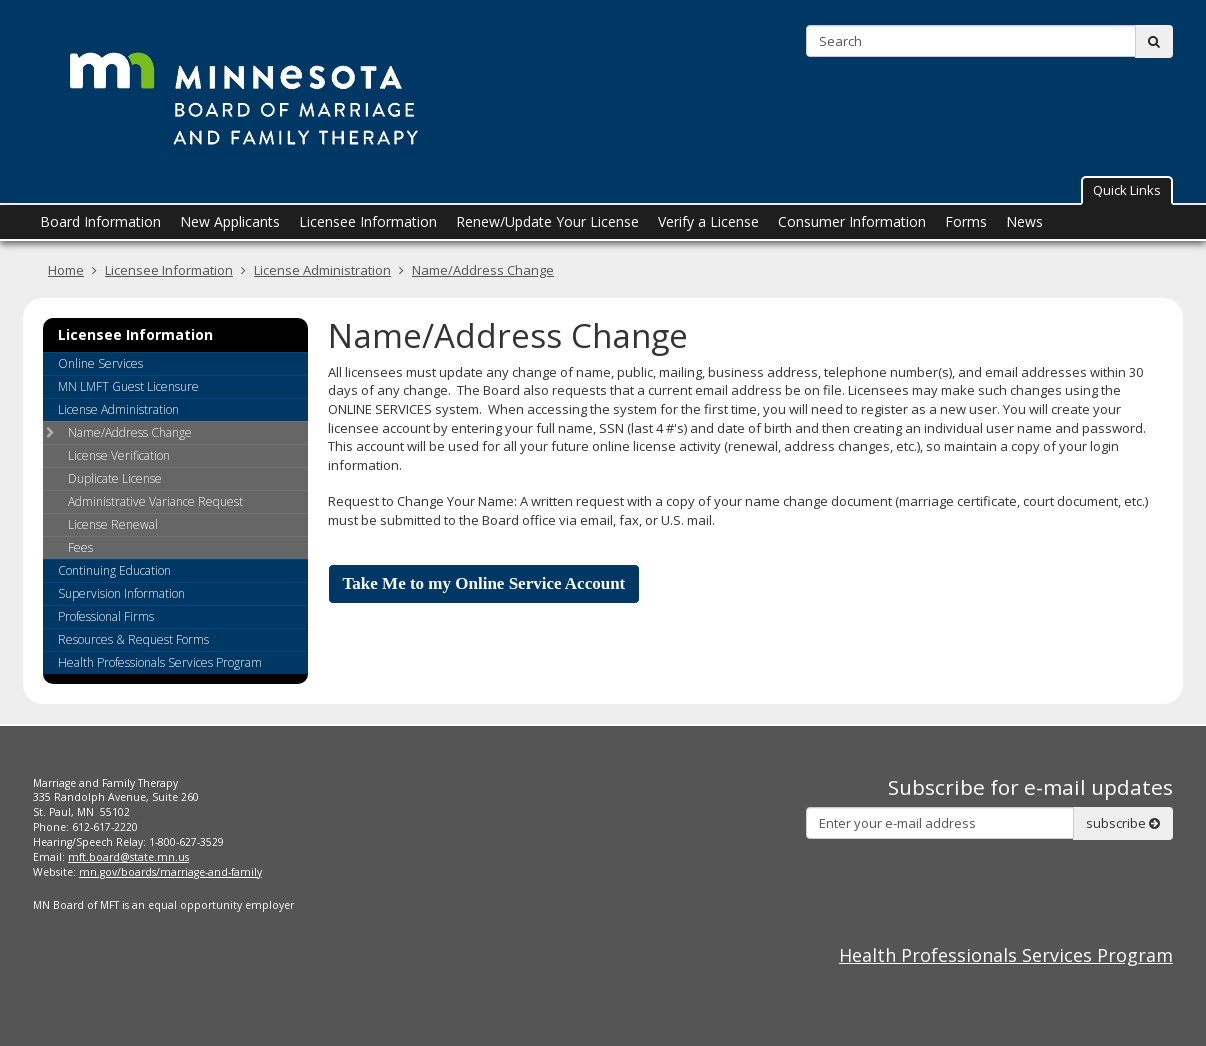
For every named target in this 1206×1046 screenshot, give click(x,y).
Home (66, 270)
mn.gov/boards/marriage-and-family (170, 872)
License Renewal (113, 524)
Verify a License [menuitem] (708, 221)
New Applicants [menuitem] (230, 221)
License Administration (322, 270)
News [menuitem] (1024, 221)
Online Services (100, 363)
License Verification (119, 455)
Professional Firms (106, 616)
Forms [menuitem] (966, 221)
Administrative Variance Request (155, 501)
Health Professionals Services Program (160, 662)
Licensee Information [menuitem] (368, 221)
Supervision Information (121, 593)
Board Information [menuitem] (100, 221)
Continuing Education (114, 570)
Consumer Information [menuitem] (852, 221)
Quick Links (1127, 190)
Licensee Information (169, 270)
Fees (80, 547)
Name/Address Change (483, 270)
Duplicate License (115, 478)
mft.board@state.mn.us (128, 857)
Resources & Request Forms (133, 639)
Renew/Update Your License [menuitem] (547, 221)
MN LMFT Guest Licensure (128, 386)
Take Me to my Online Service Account (484, 583)
